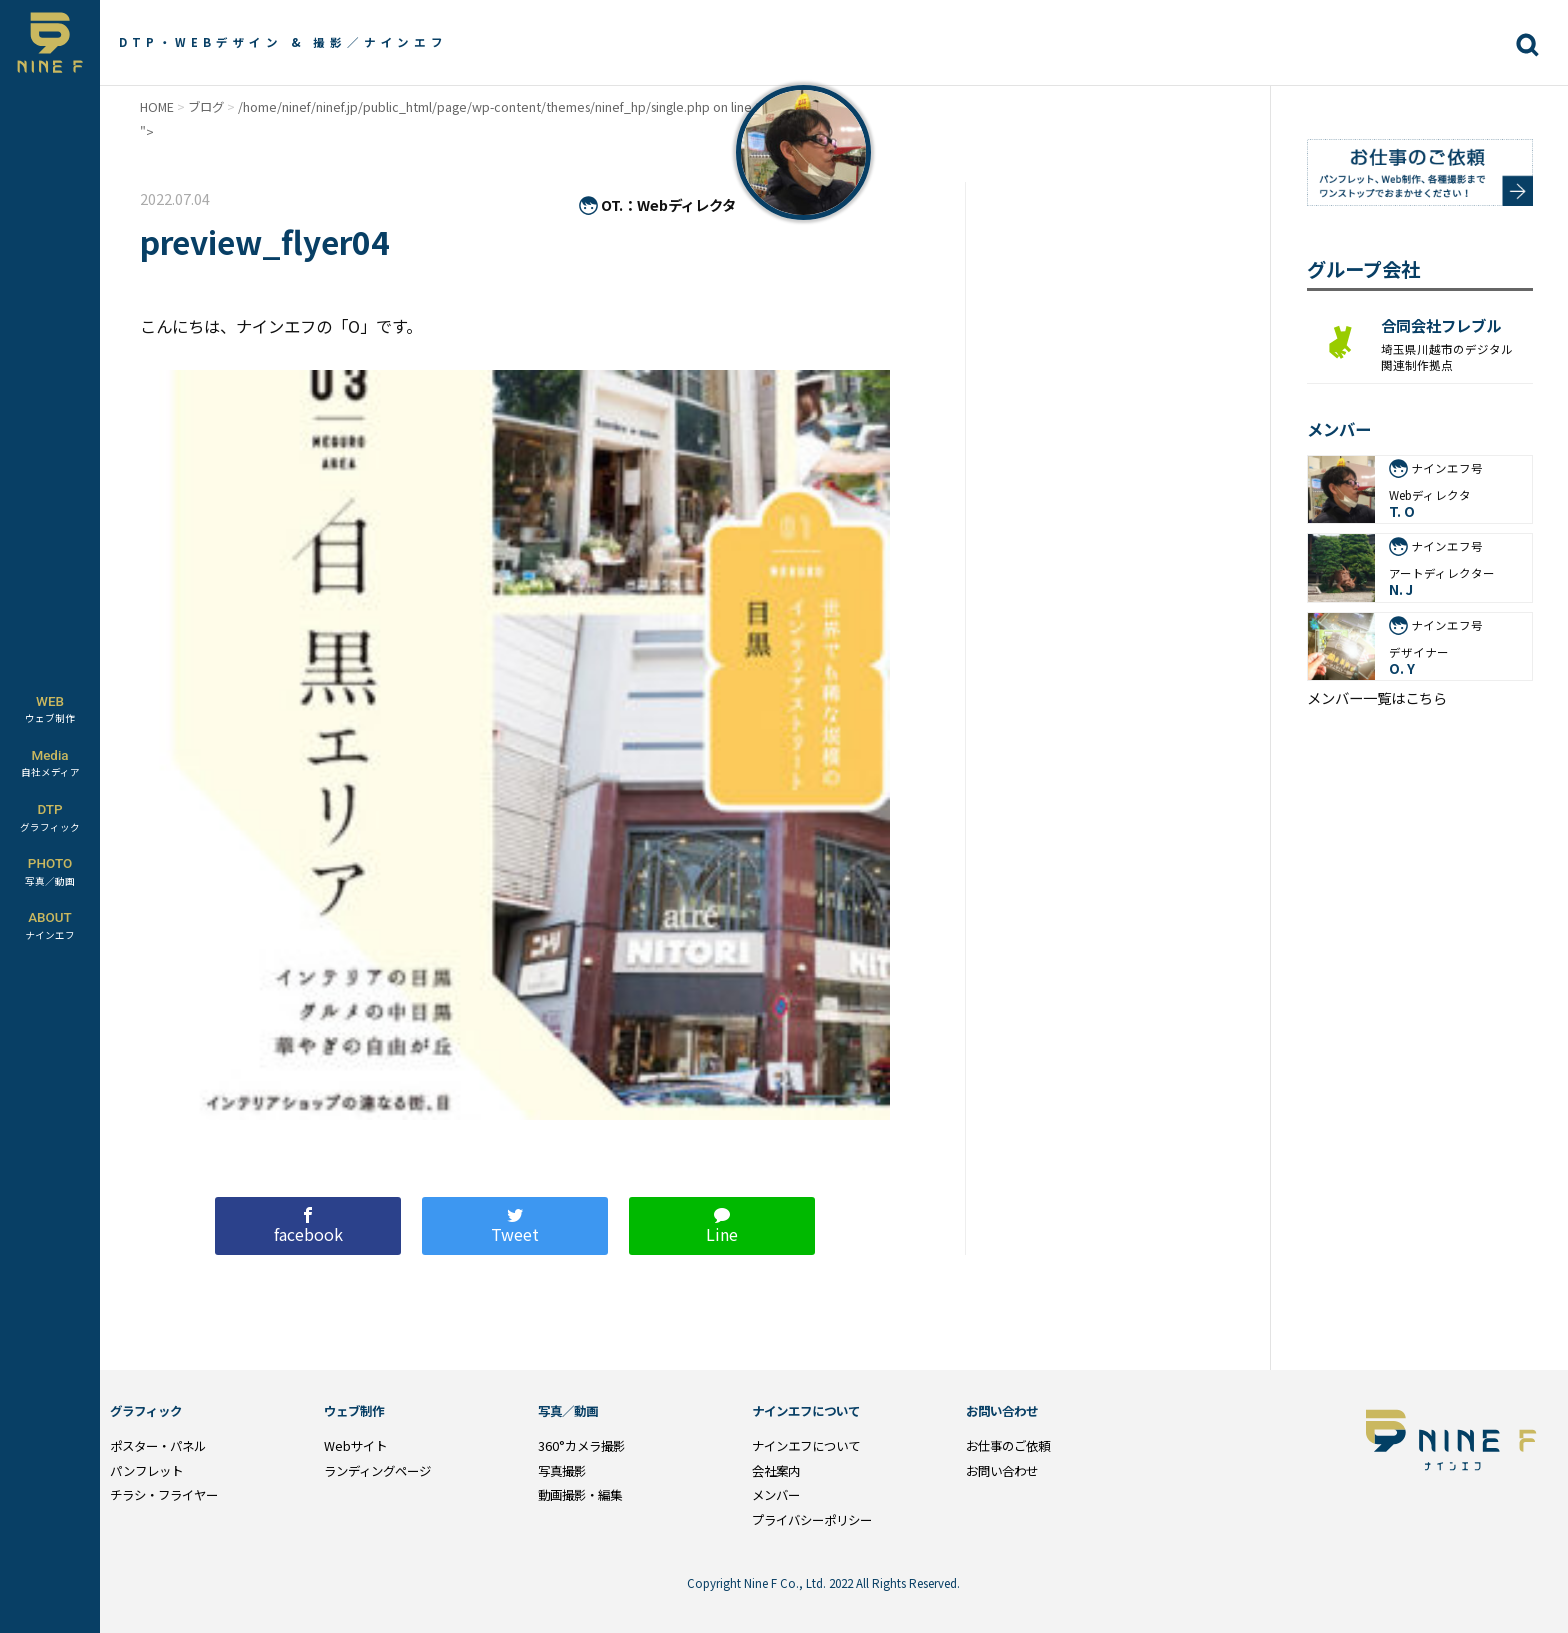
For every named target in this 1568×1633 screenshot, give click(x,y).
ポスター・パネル (158, 1446)
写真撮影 (562, 1471)
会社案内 (776, 1471)
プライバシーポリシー (812, 1520)
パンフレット (146, 1471)
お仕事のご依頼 (1008, 1446)
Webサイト (355, 1446)
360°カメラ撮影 (581, 1446)
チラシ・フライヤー (164, 1495)
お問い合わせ (1002, 1471)
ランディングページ (377, 1471)
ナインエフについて (806, 1446)
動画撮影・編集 (580, 1495)
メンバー (776, 1495)
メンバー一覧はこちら (1377, 698)
